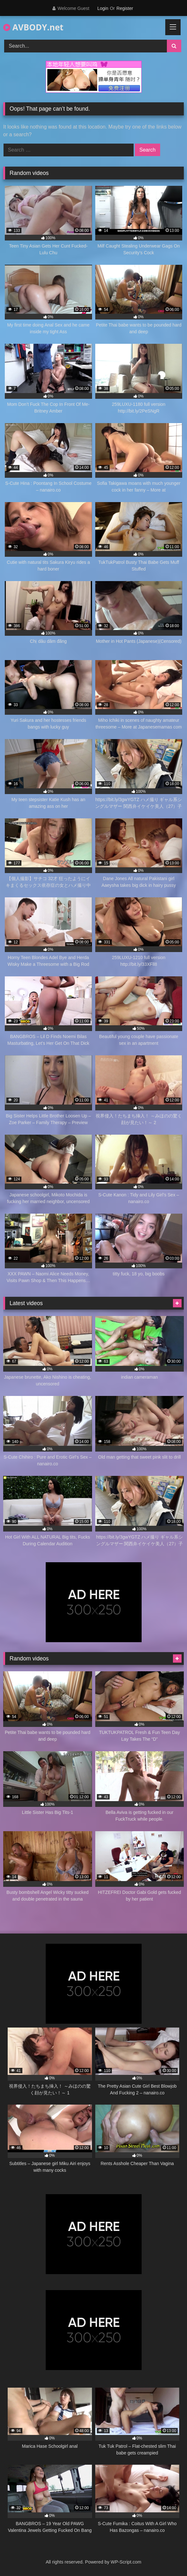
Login (102, 8)
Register (124, 8)
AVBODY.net (33, 27)
